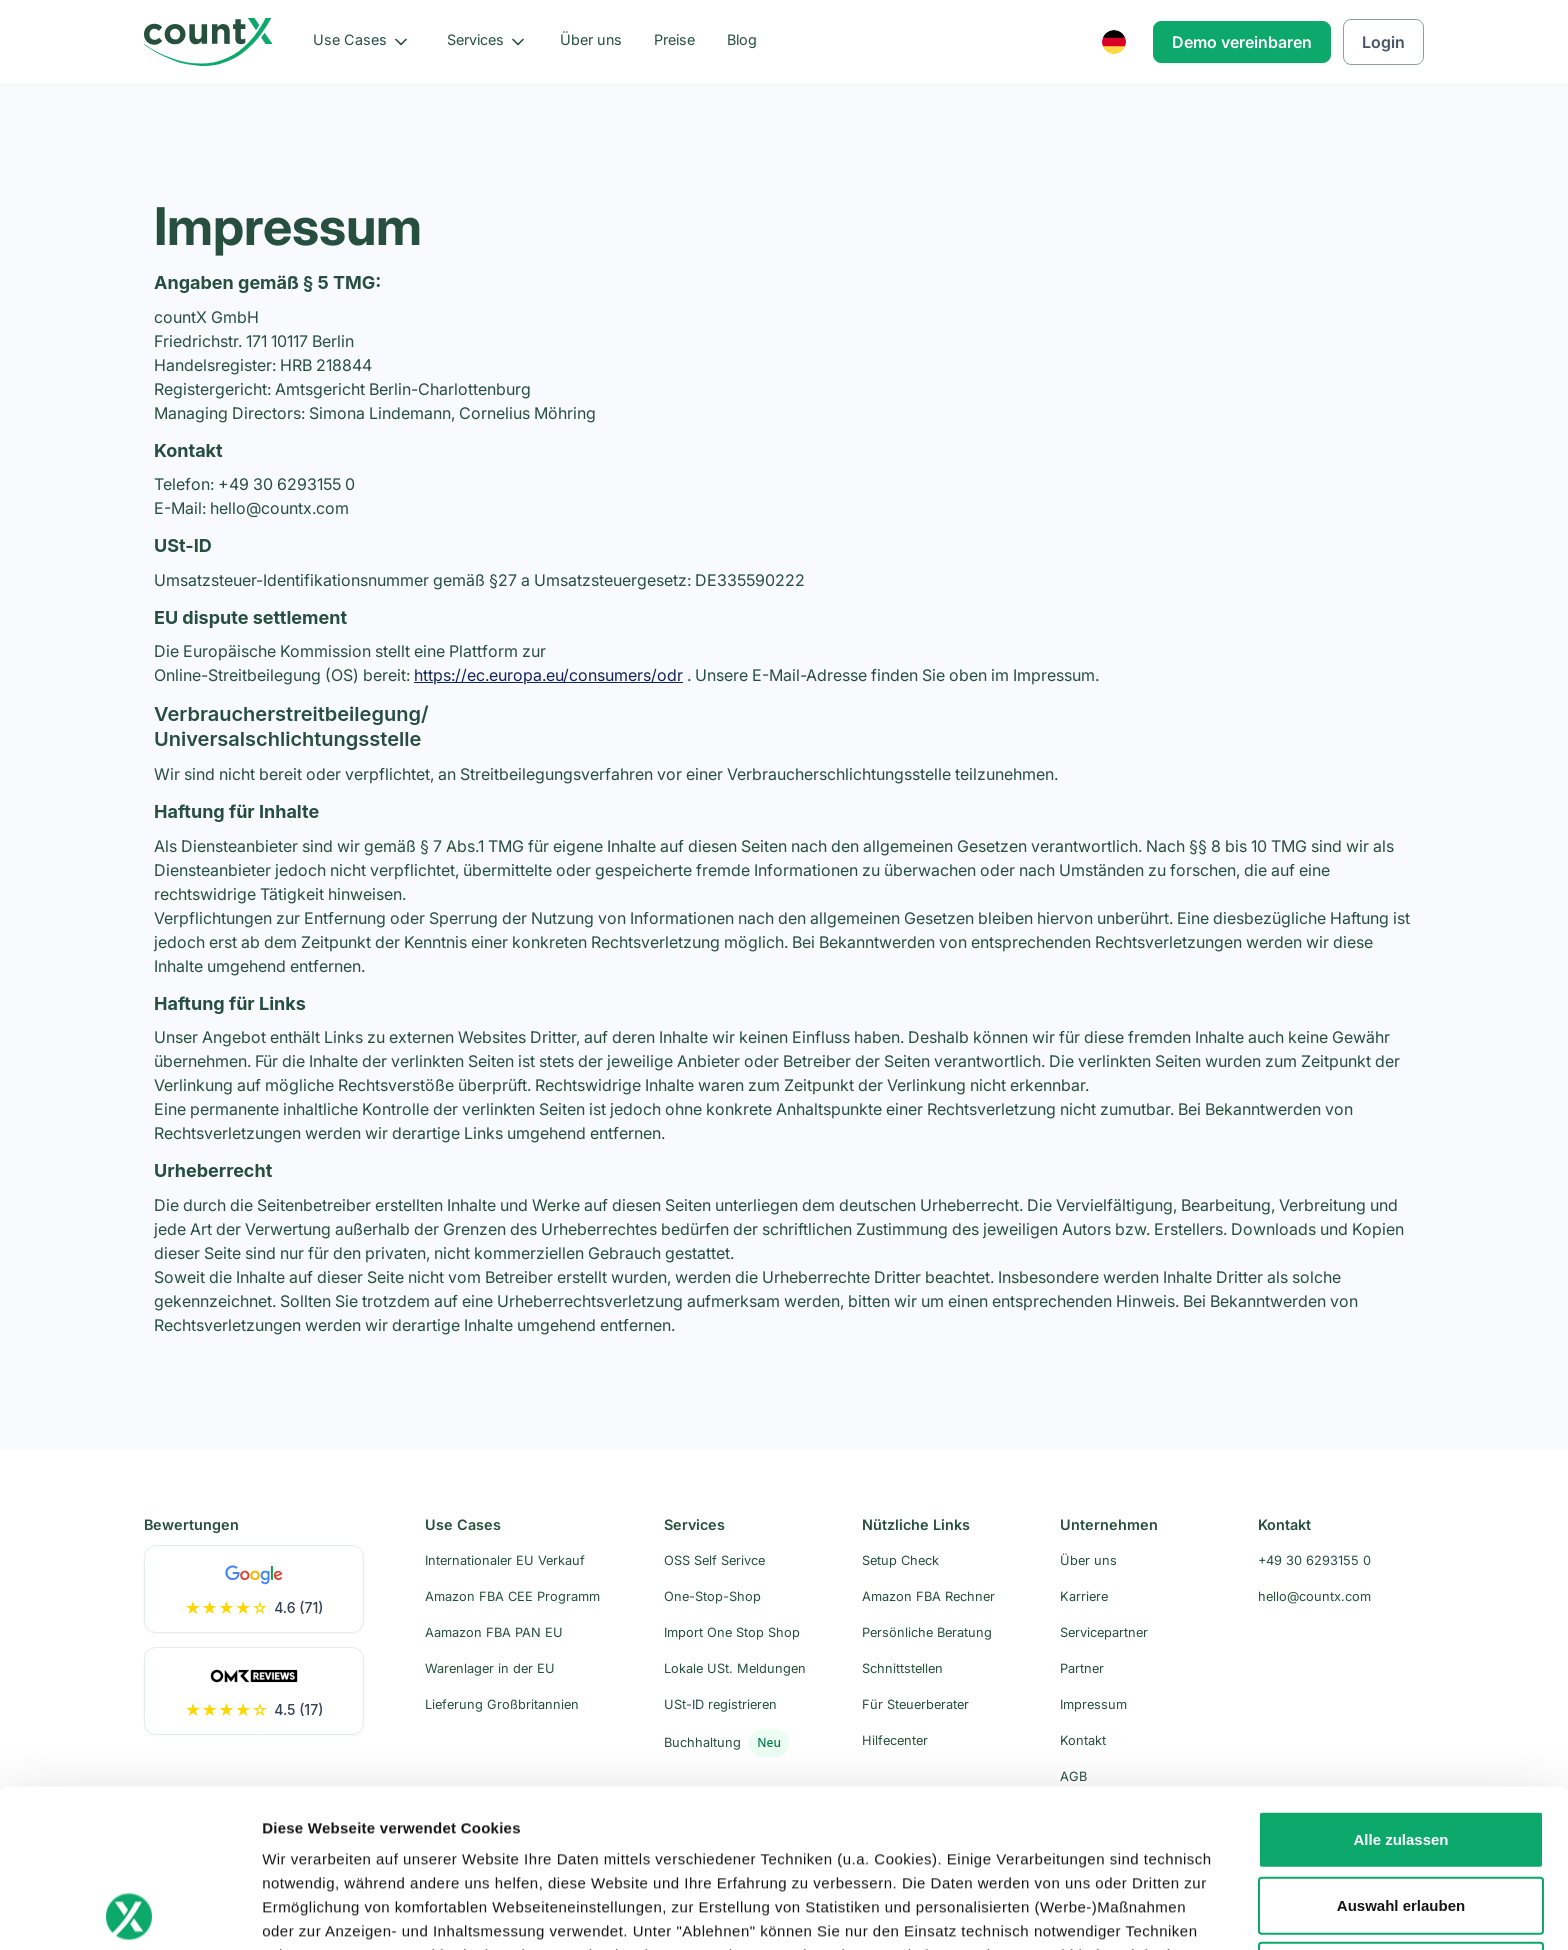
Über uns (591, 39)
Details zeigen (1063, 1910)
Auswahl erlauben (1401, 1747)
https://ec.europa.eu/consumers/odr (548, 675)
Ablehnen (1401, 1812)
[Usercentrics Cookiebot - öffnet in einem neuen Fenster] (129, 1911)
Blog (742, 39)
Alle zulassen (1400, 1681)
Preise (674, 39)
